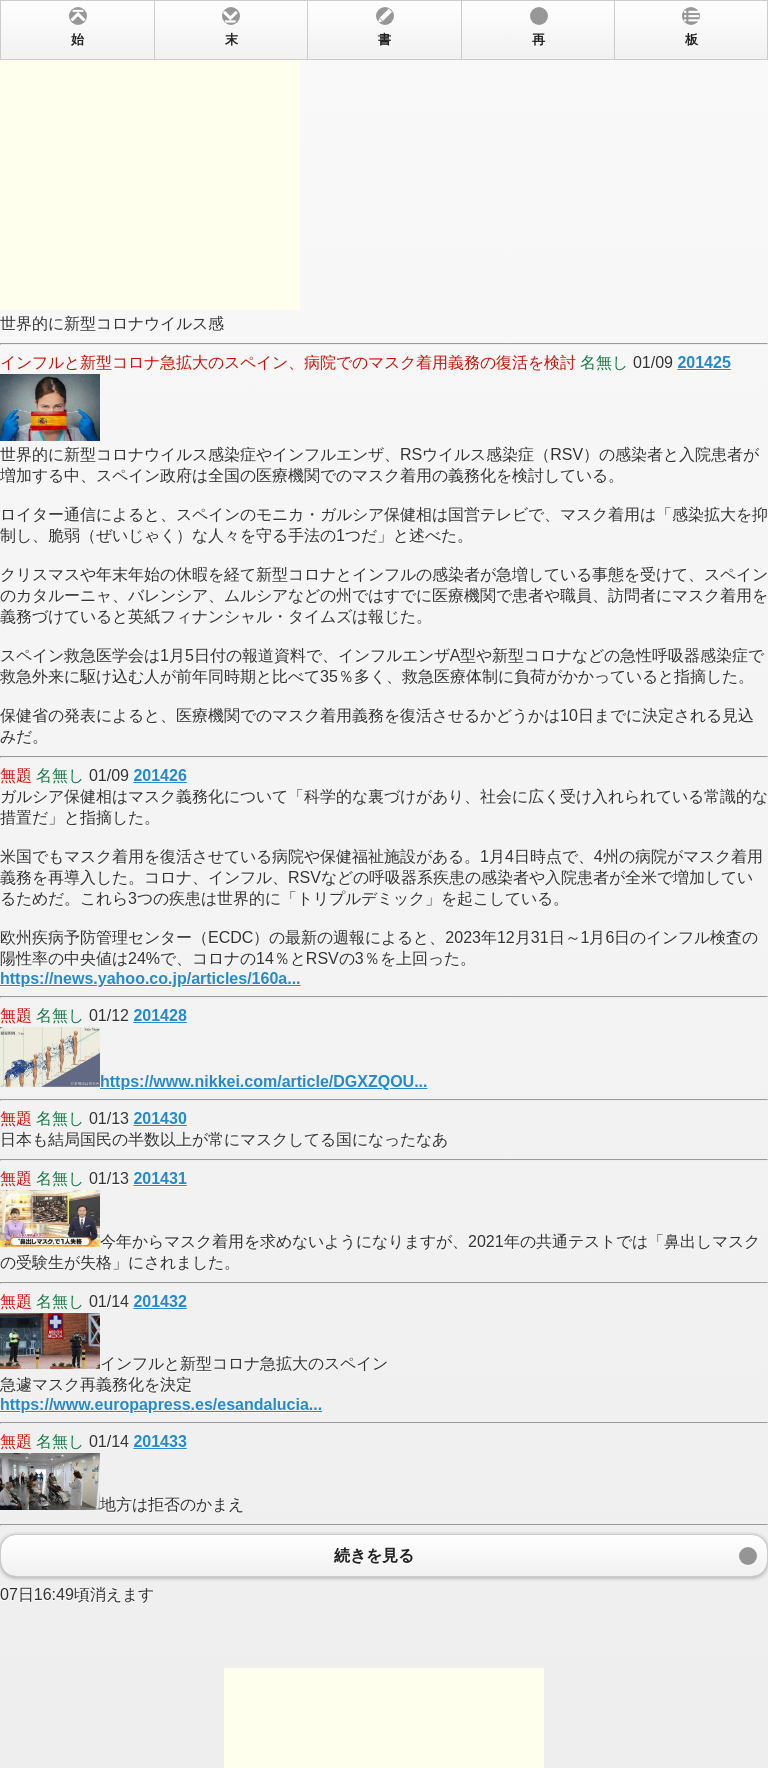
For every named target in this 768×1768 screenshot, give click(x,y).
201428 (159, 1015)
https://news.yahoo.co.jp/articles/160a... (150, 978)
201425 (703, 362)
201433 (159, 1441)
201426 (159, 775)
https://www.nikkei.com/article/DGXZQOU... (263, 1081)
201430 (159, 1118)
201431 (159, 1178)
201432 (159, 1301)
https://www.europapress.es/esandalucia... (161, 1404)
